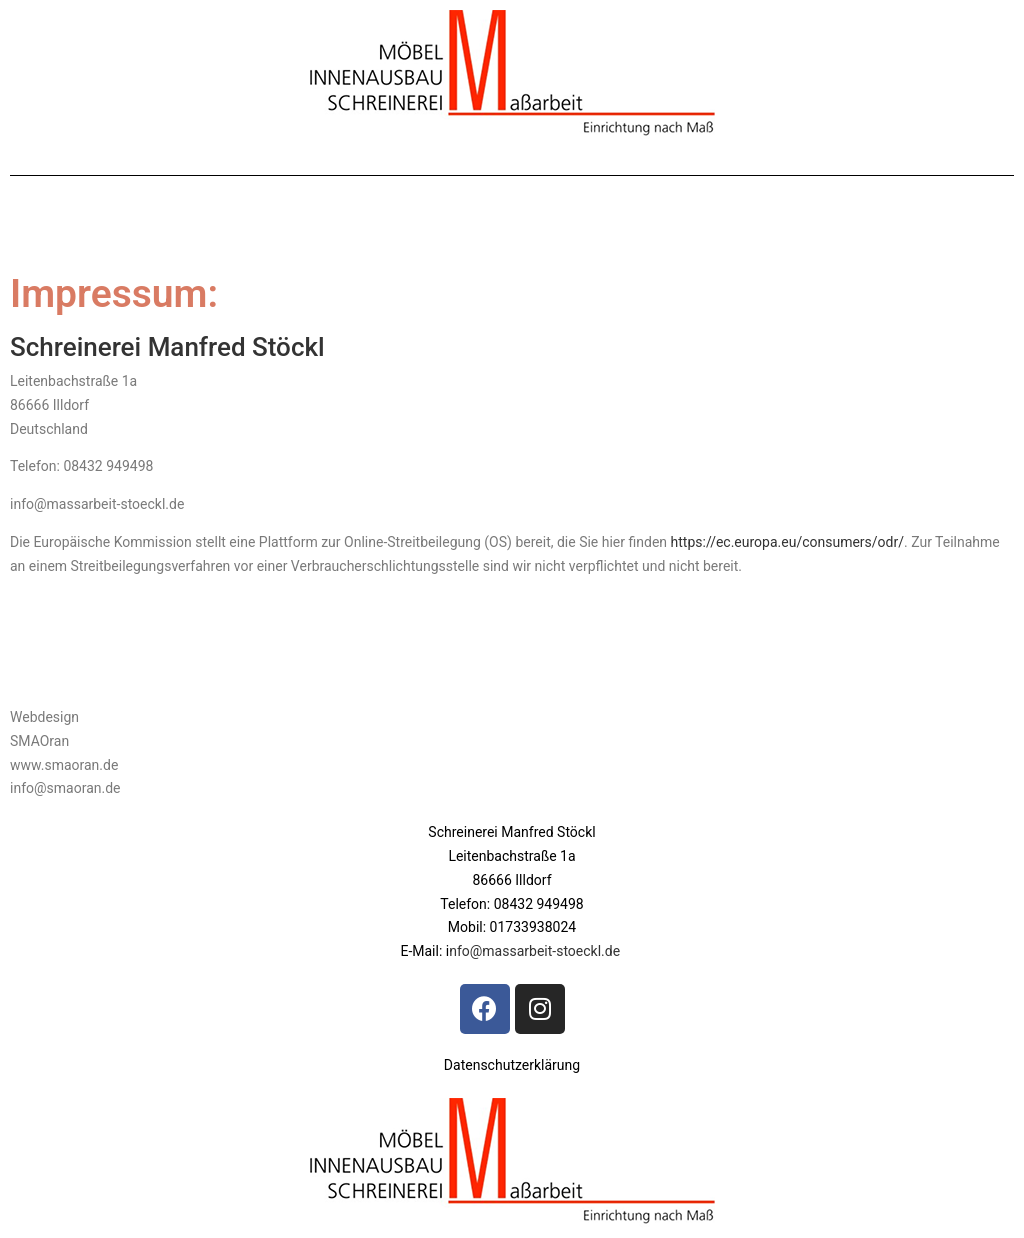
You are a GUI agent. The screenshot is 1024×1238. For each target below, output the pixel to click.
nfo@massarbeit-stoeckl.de (536, 951)
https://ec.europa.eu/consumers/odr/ (787, 542)
